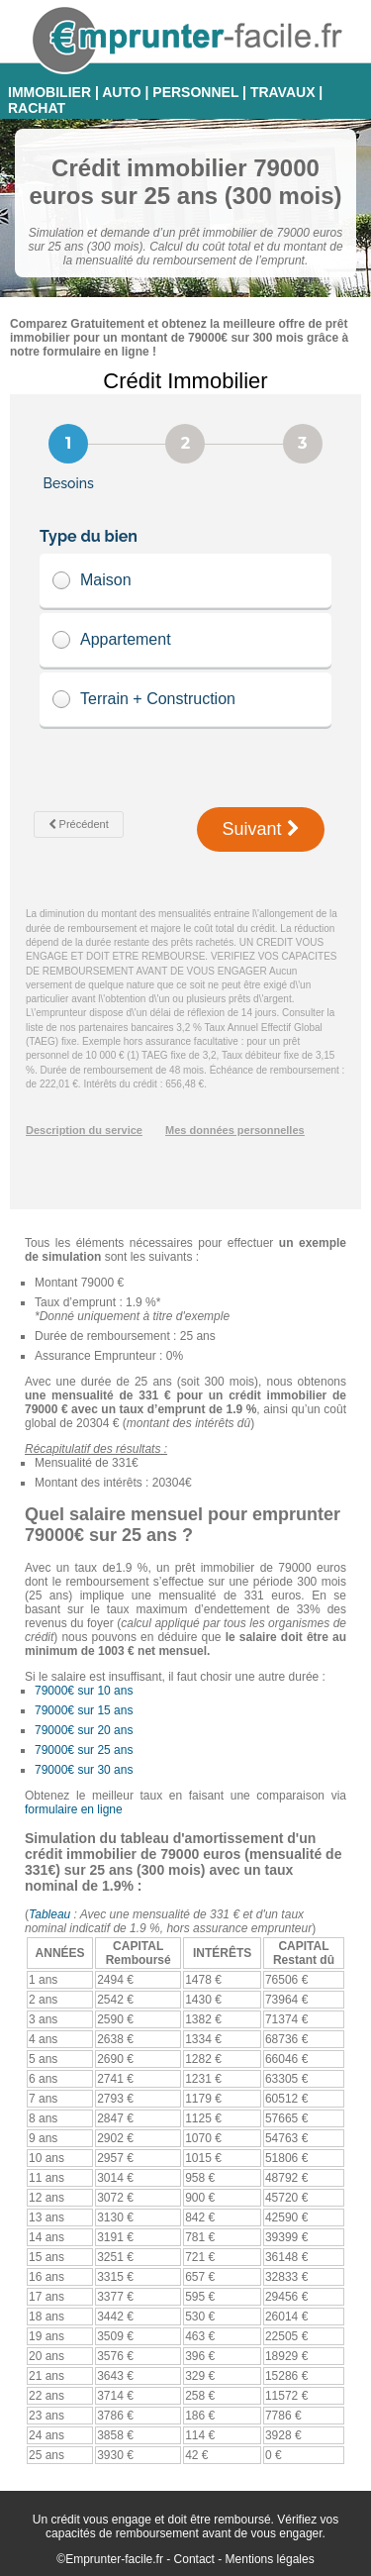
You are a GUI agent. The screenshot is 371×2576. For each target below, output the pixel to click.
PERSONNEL (195, 92)
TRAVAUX (283, 92)
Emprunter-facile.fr (114, 2559)
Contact (194, 2559)
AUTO (121, 92)
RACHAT (36, 108)
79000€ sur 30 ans (84, 1770)
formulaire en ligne (74, 1809)
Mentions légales (270, 2559)
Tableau (49, 1914)
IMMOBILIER (49, 92)
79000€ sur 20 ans (84, 1730)
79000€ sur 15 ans (84, 1710)
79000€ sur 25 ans (84, 1750)
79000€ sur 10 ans (84, 1691)
